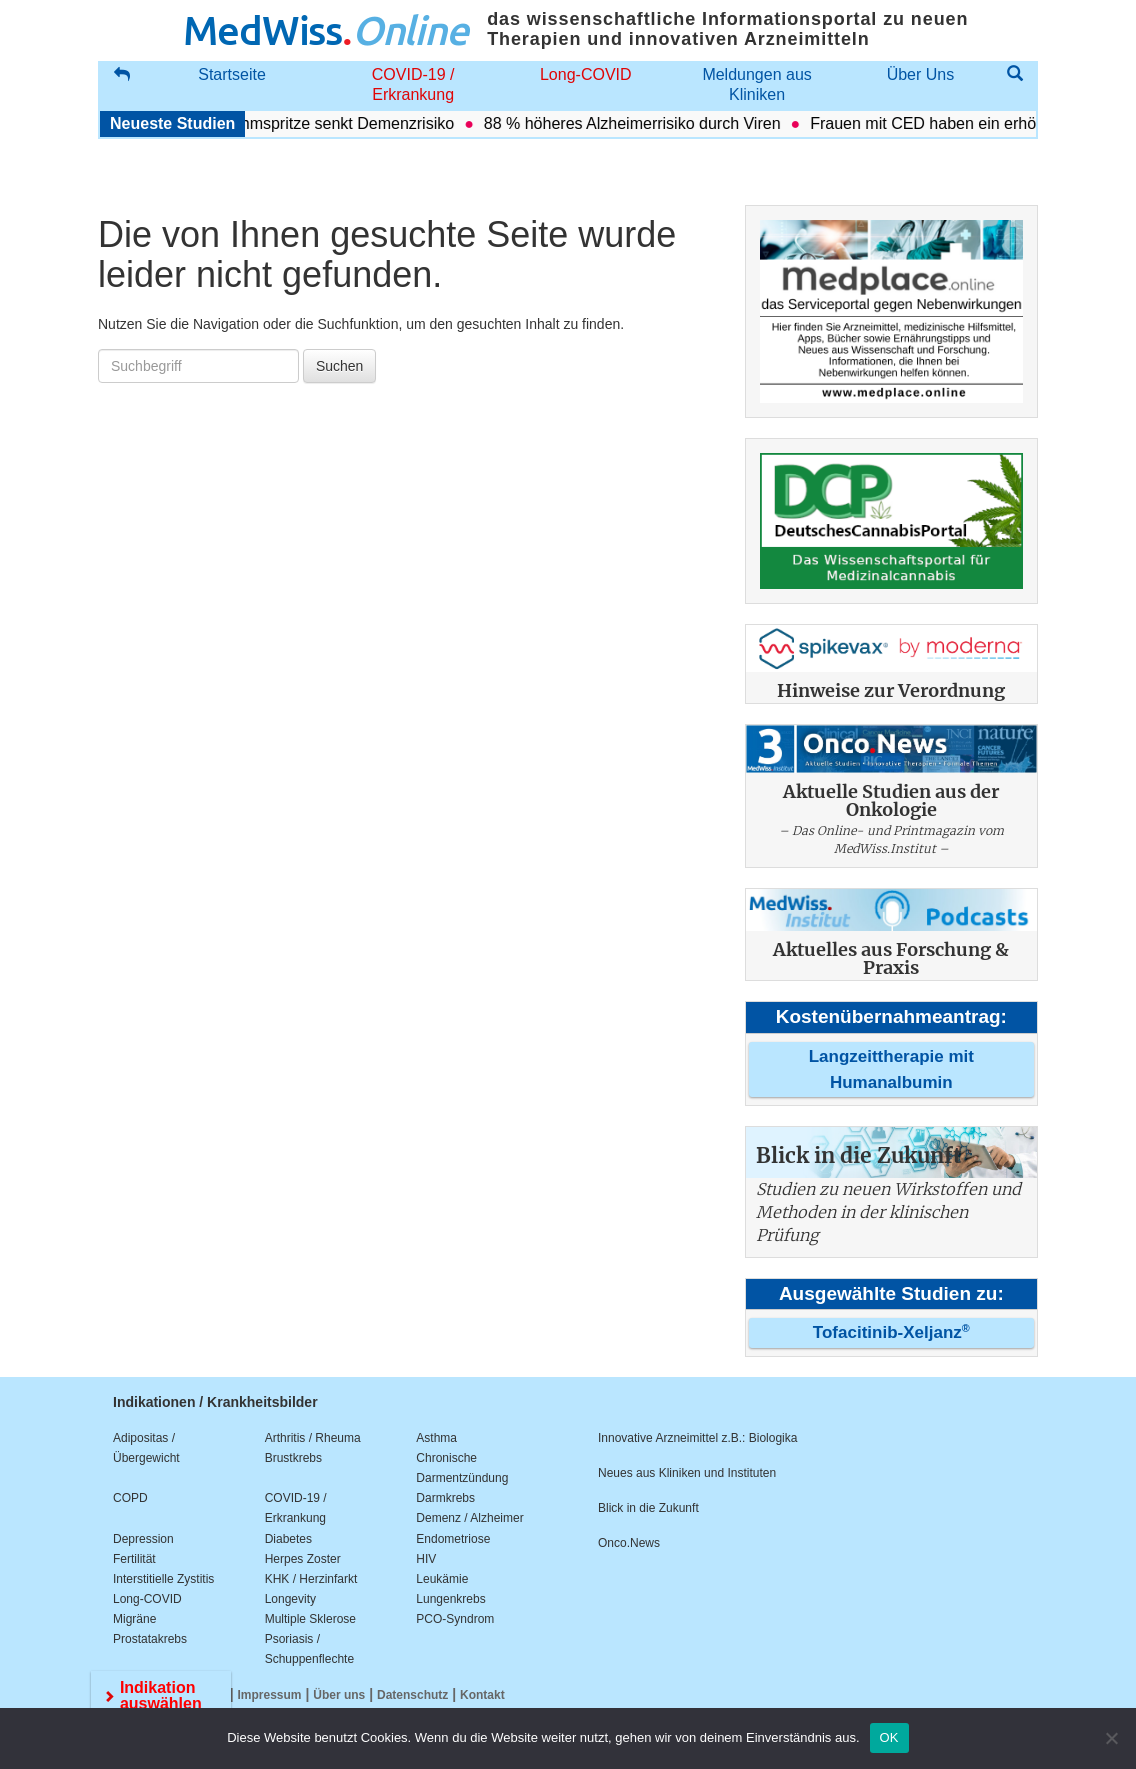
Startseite (232, 74)
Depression (143, 1539)
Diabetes (288, 1539)
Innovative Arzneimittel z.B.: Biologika (697, 1438)
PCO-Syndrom (455, 1619)
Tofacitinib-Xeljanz (891, 1332)
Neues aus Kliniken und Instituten (687, 1473)
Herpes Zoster (303, 1559)
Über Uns (921, 74)
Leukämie (442, 1579)
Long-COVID (586, 74)
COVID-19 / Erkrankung (413, 84)
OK (889, 1737)
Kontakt (482, 1695)
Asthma (436, 1438)
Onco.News (629, 1543)
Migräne (134, 1619)
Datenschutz (412, 1695)
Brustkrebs (293, 1458)
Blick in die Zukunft (648, 1508)
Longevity (290, 1599)
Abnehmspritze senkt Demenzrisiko (337, 123)
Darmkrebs (445, 1498)
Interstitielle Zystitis (163, 1579)
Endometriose (453, 1539)
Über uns (339, 1695)
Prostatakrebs (150, 1639)
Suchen (339, 366)
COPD (130, 1498)
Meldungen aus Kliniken (756, 84)
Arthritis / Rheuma (313, 1438)
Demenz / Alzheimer (469, 1518)
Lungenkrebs (450, 1599)
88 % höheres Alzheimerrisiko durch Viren (640, 123)
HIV (426, 1559)
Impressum (270, 1695)
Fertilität (134, 1559)
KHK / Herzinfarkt (311, 1579)
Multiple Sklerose (310, 1619)
